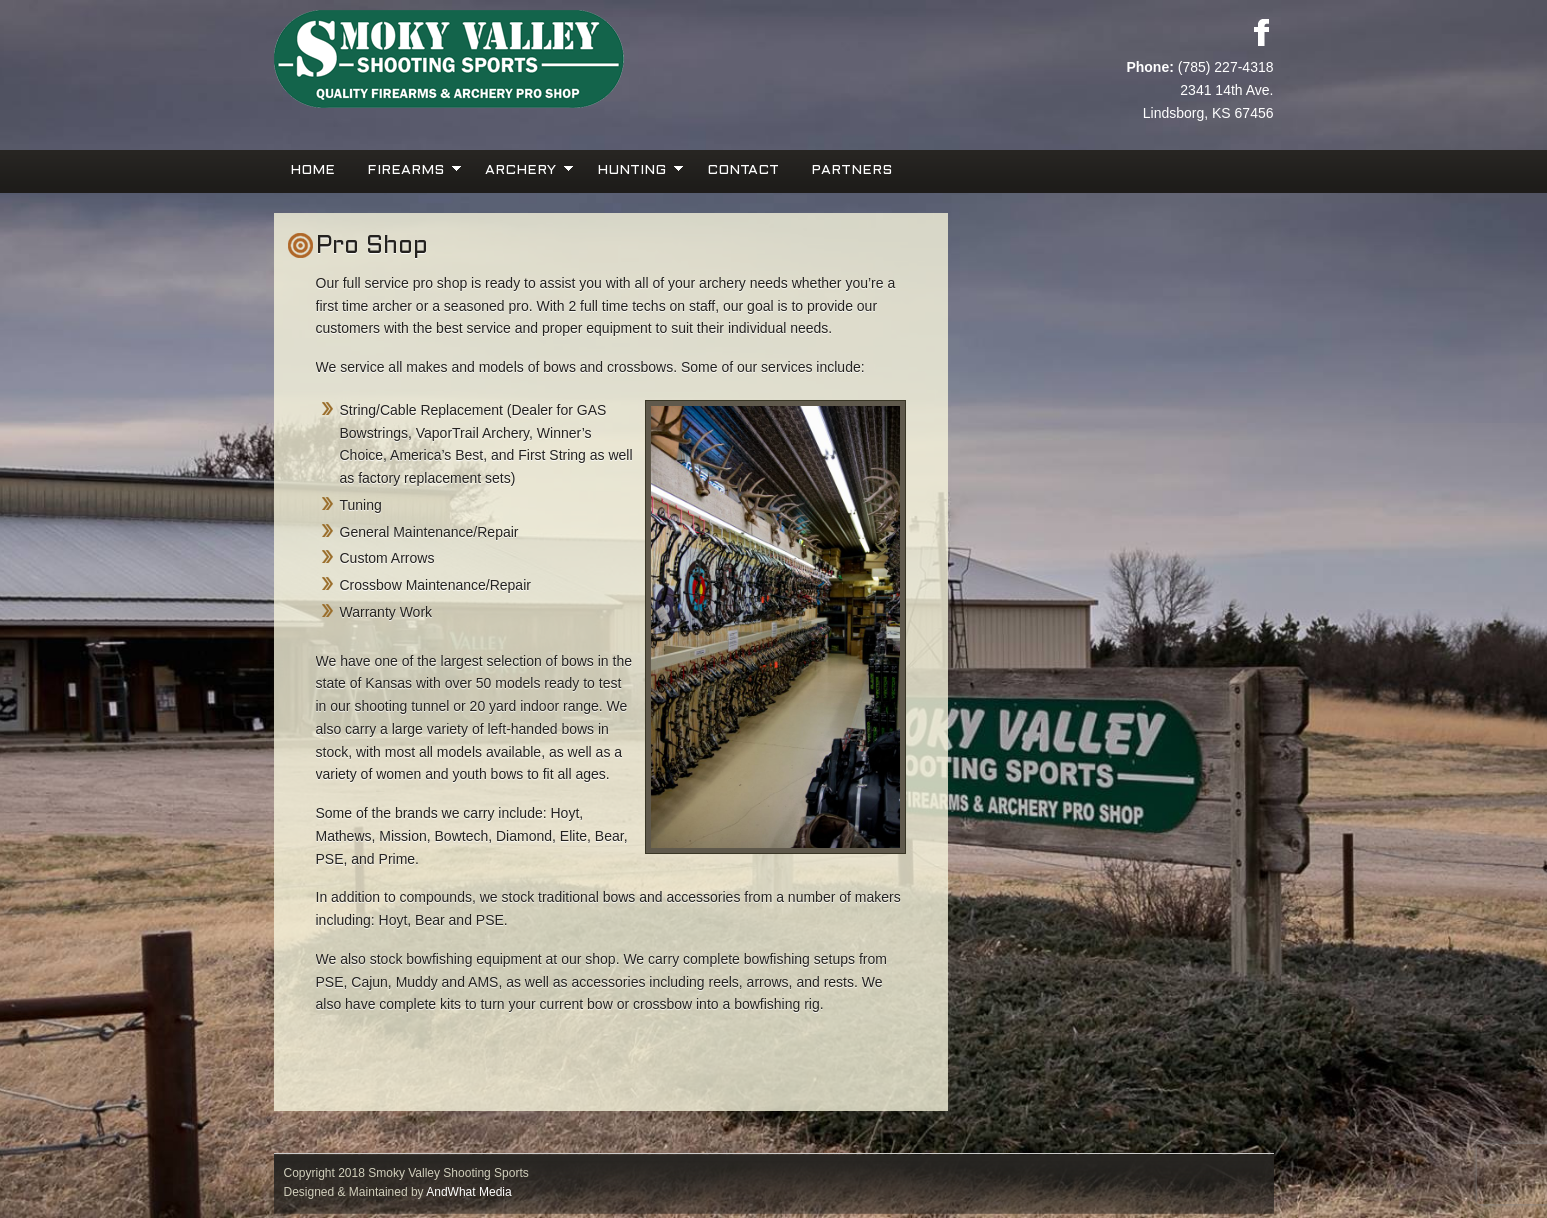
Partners (851, 170)
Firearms (408, 168)
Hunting (634, 168)
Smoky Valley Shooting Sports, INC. (524, 60)
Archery (523, 168)
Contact (743, 170)
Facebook (1261, 32)
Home (312, 170)
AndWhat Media (468, 1192)
